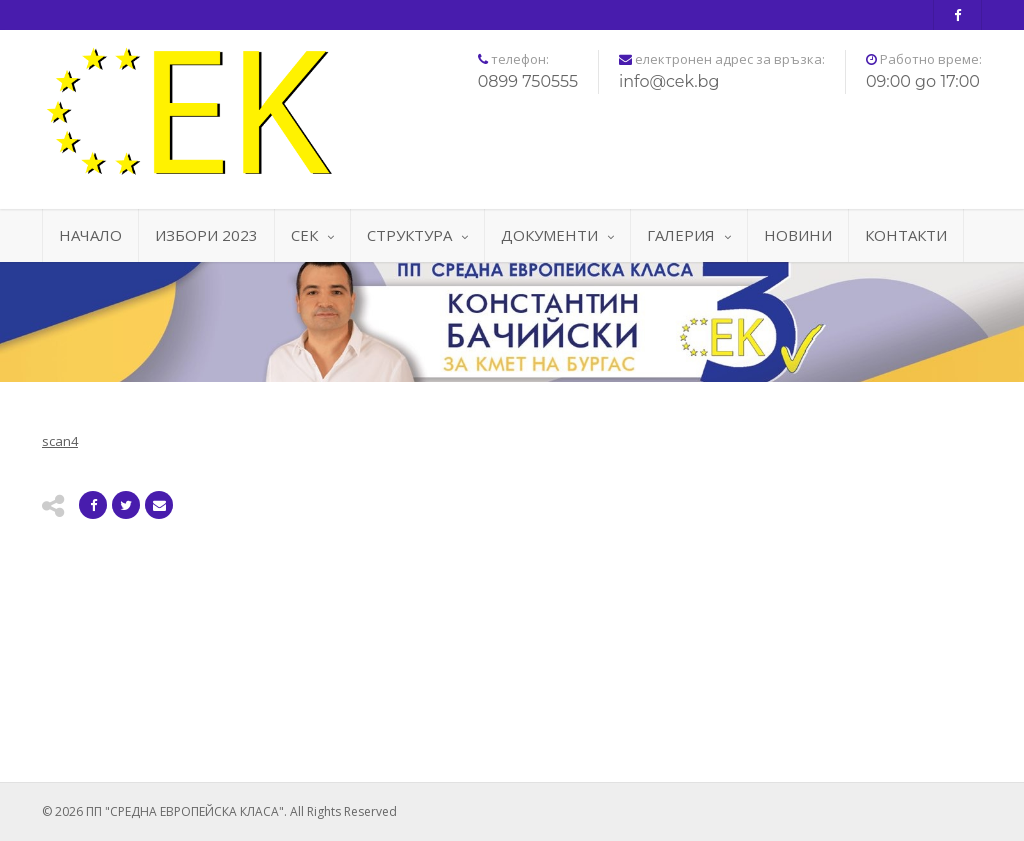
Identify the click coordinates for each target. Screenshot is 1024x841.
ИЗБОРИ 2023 (206, 235)
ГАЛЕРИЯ (689, 235)
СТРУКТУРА (417, 235)
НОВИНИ (798, 235)
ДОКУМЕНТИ (557, 235)
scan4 (60, 441)
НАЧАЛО (90, 235)
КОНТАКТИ (906, 235)
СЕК (312, 235)
